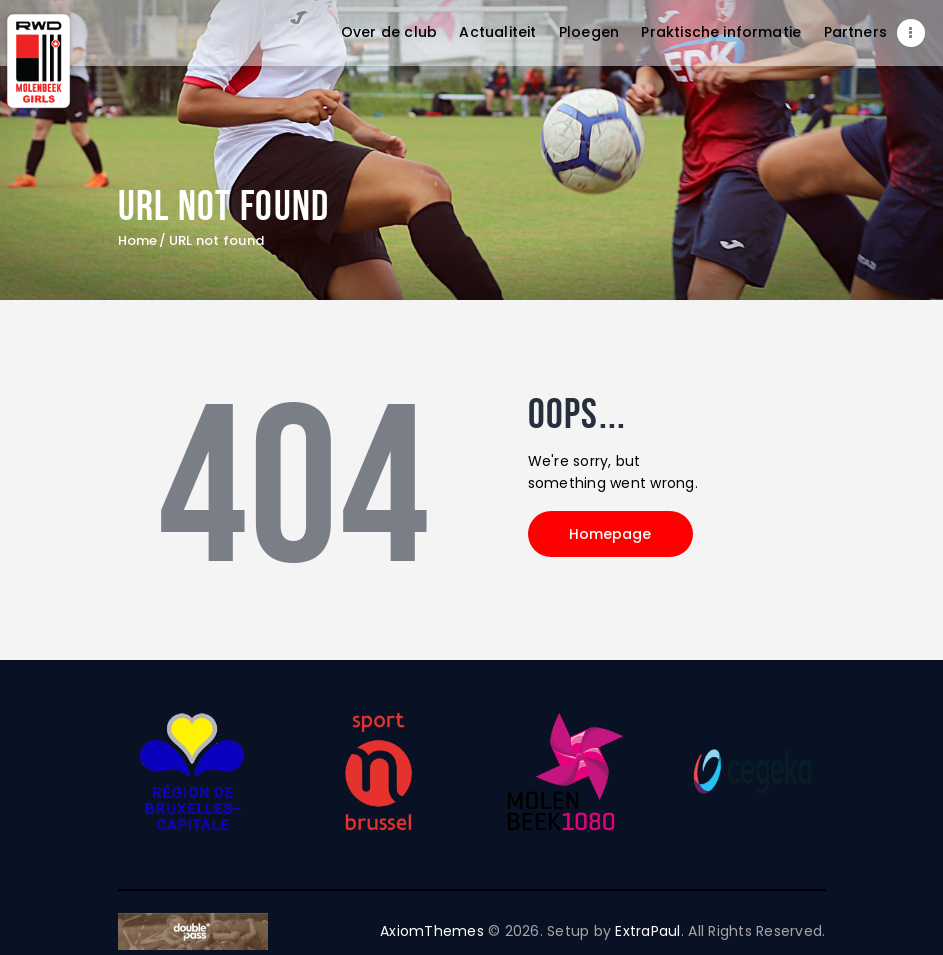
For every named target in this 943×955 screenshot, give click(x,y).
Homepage (611, 534)
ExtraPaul (647, 931)
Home (138, 241)
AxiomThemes (432, 931)
